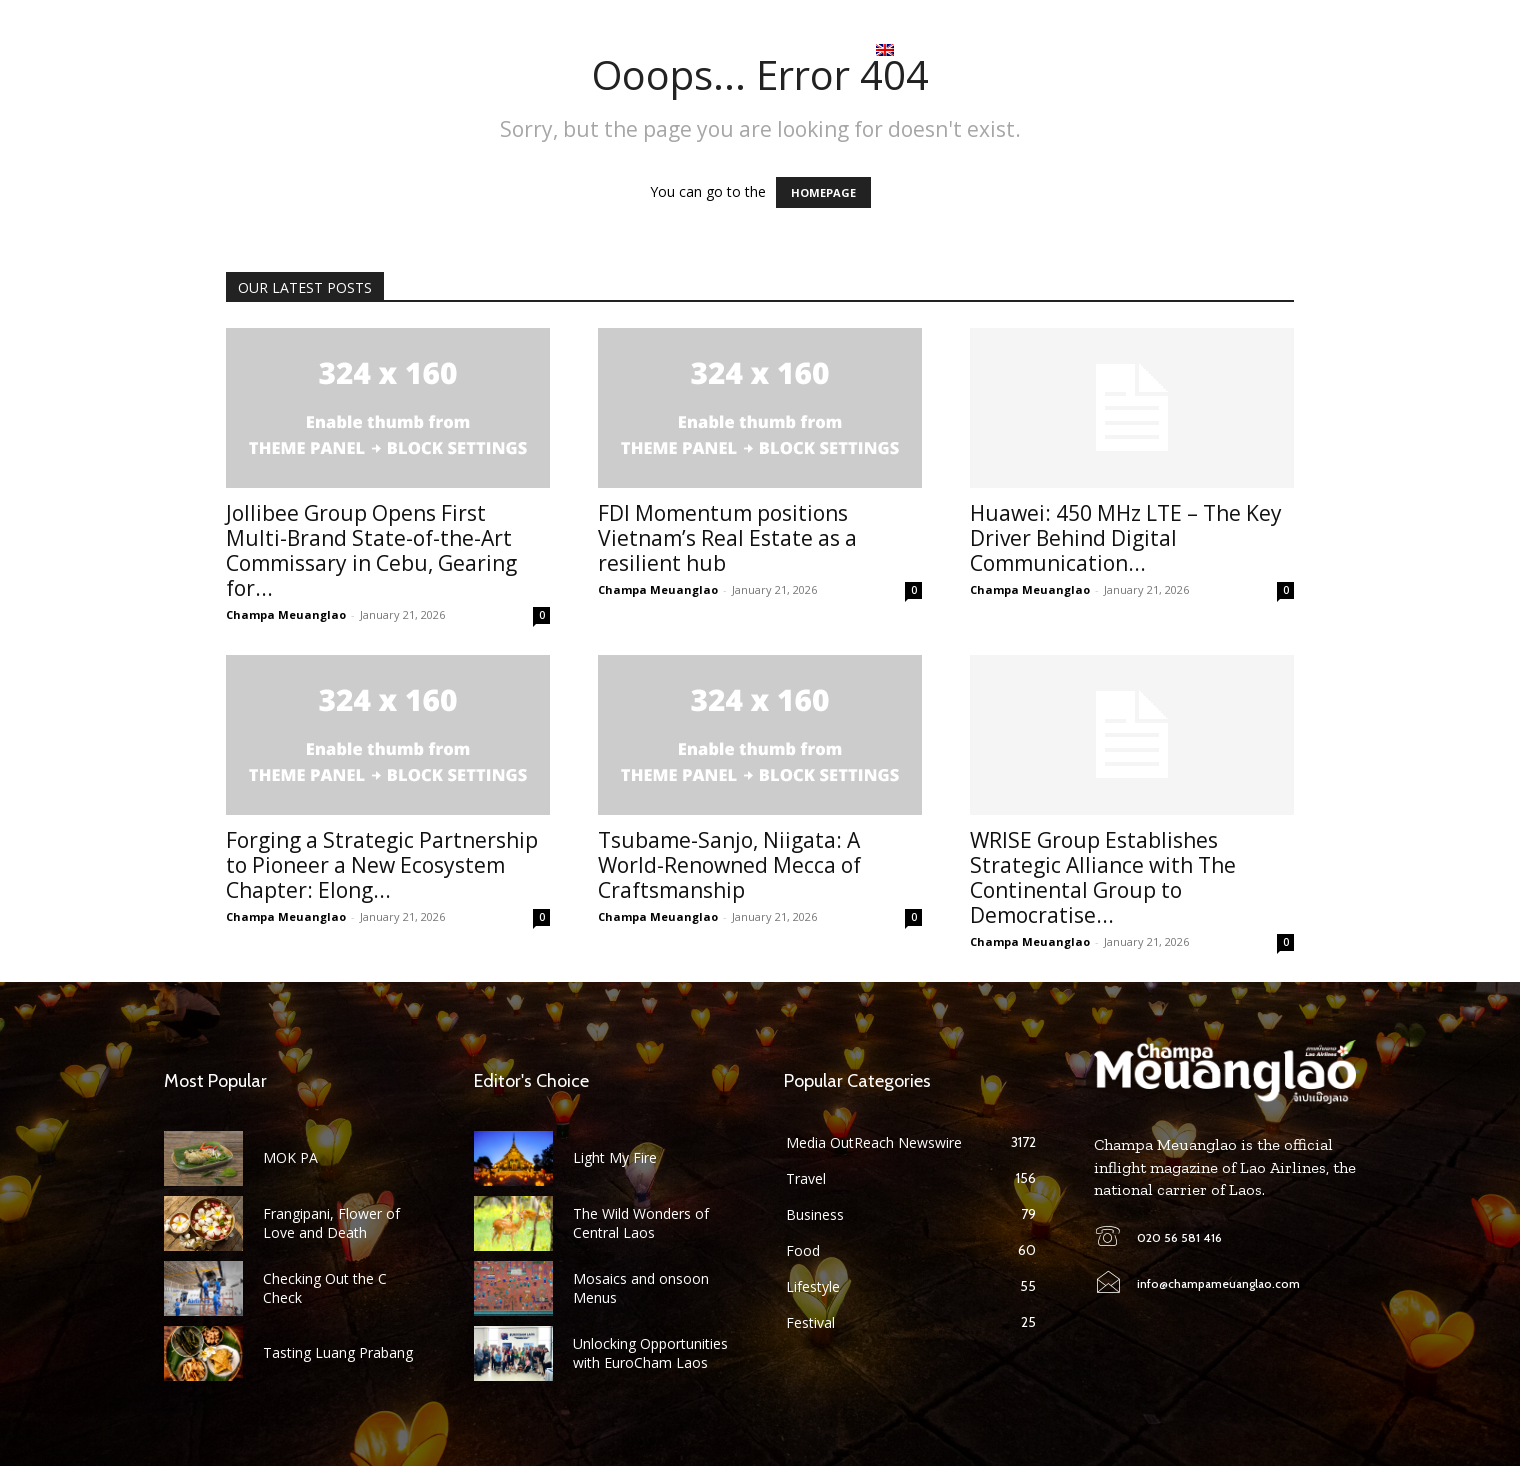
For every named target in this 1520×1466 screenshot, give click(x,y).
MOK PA (290, 1157)
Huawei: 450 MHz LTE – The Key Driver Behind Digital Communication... (1126, 538)
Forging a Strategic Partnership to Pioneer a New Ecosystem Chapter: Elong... (382, 865)
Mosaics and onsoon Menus (641, 1287)
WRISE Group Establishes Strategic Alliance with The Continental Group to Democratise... (1103, 877)
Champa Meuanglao (286, 614)
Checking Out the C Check (325, 1287)
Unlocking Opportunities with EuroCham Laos (650, 1352)
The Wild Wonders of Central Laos (641, 1222)
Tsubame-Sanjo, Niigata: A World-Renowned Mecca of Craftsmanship (729, 865)
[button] (1340, 50)
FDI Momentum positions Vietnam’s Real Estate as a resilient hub (727, 538)
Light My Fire (615, 1157)
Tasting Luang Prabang (338, 1352)
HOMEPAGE (823, 192)
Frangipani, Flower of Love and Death (331, 1222)
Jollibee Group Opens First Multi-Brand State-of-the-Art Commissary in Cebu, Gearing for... (371, 550)
